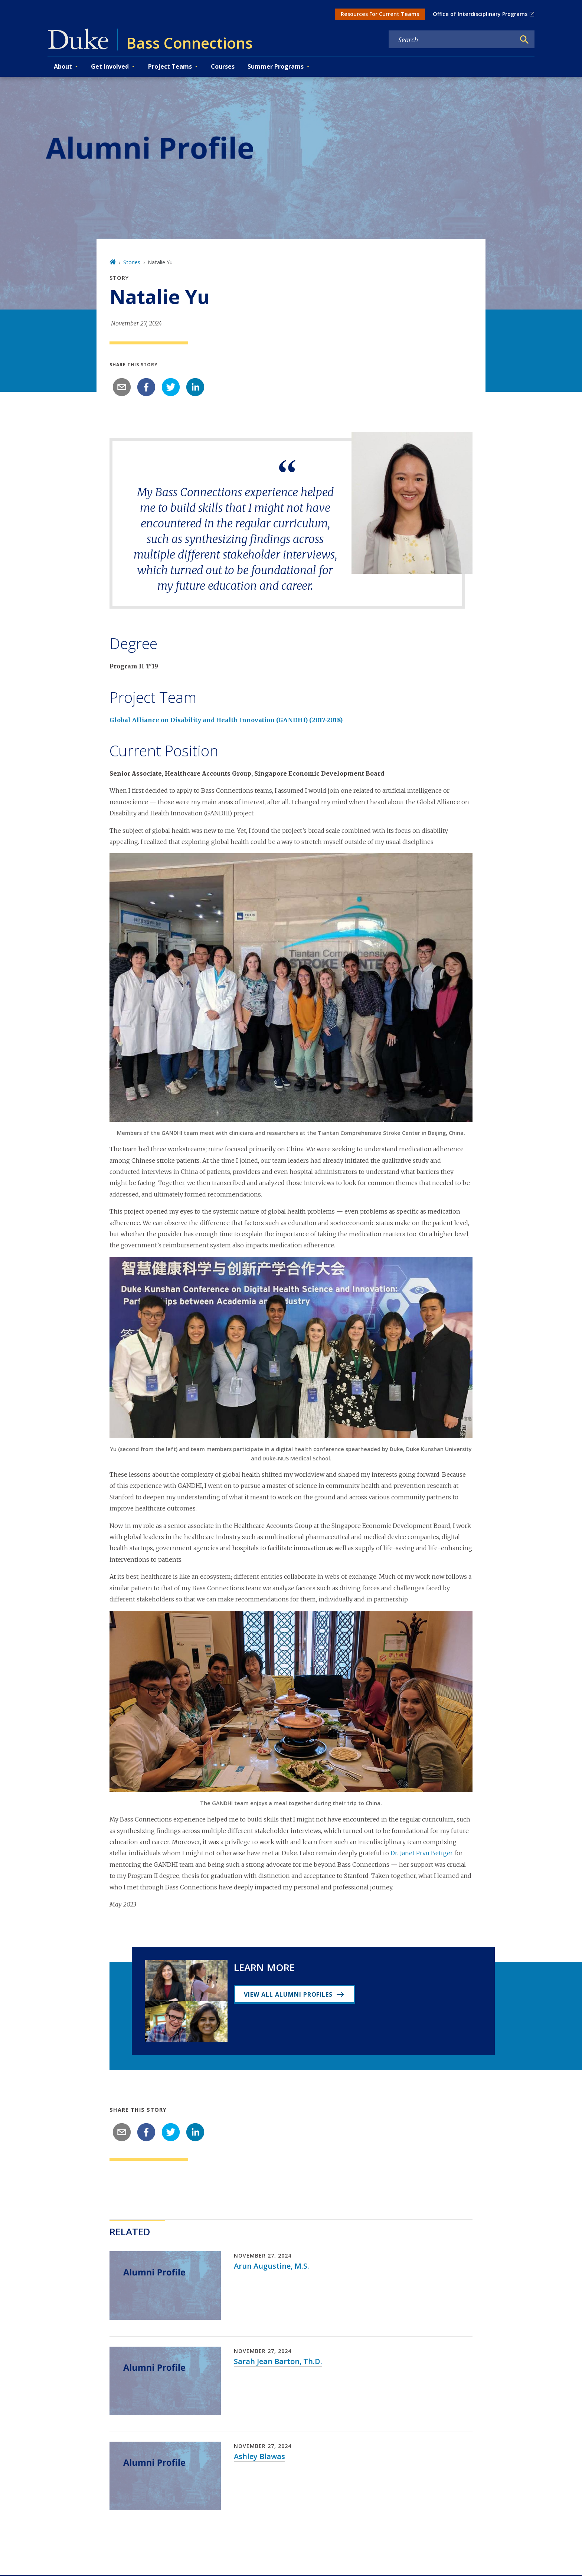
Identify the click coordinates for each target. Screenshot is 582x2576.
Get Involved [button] (110, 66)
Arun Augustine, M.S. (271, 2266)
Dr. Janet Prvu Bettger (421, 1853)
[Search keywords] (452, 39)
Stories (131, 262)
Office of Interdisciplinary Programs (480, 13)
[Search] (524, 40)
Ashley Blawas (259, 2456)
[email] (121, 387)
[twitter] (170, 387)
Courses (223, 66)
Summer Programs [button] (276, 66)
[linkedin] (195, 387)
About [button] (63, 66)
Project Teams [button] (170, 66)
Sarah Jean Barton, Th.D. (278, 2361)
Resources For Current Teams (380, 13)
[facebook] (146, 387)
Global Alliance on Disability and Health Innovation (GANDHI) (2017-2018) (226, 720)
